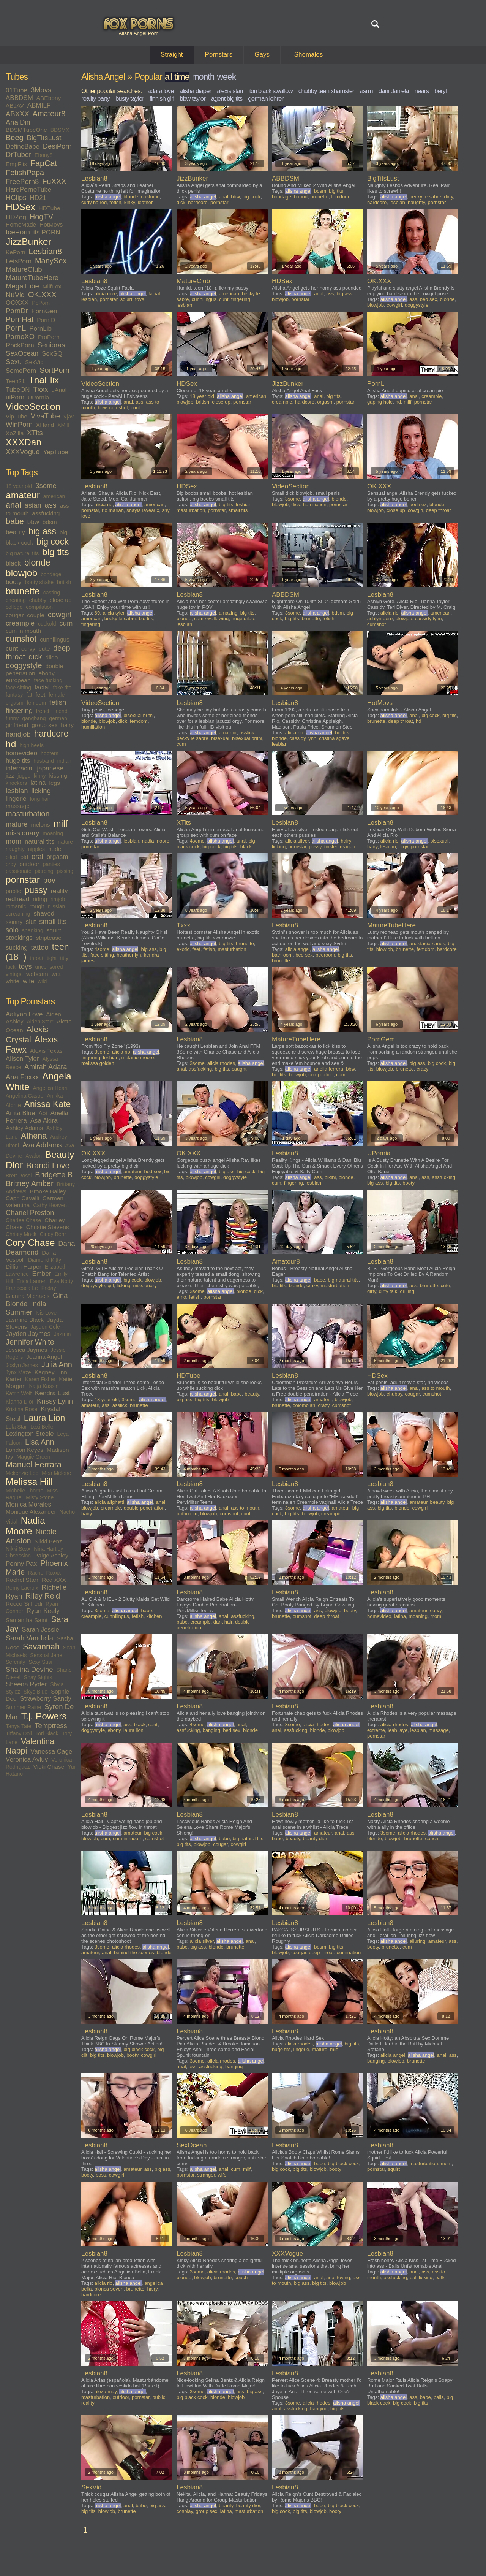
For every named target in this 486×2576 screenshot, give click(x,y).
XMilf (63, 425)
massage (18, 806)
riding (40, 899)
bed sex (428, 299)
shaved (43, 913)
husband (43, 761)
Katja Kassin (43, 1386)
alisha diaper (195, 91)
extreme (376, 1730)
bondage (51, 574)
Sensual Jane (46, 1655)
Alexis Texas (46, 1050)
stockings (19, 937)
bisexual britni (138, 715)
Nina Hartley (48, 1549)
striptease (49, 938)
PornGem (45, 311)
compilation (39, 607)
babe (15, 521)
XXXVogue (23, 452)
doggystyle (24, 665)
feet (41, 694)
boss (101, 2175)
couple (35, 615)
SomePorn (21, 370)
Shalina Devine (29, 1669)
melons (40, 824)
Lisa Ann (39, 1442)
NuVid (15, 295)
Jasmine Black (25, 1320)
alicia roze (106, 293)
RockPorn (20, 345)
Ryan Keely (43, 1610)
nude (54, 849)
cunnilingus (54, 639)
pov (49, 880)
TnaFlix (43, 380)
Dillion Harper (23, 1266)
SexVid (34, 362)
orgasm (57, 856)
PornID (46, 320)
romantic (16, 906)
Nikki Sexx (18, 1549)
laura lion (133, 1730)
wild (42, 981)
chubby (37, 600)
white (12, 981)
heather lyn (129, 955)
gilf (110, 1285)
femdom (36, 703)
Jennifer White (30, 1342)
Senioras (51, 345)
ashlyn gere (380, 618)
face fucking (48, 680)
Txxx (40, 389)
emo (181, 1297)
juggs (23, 776)
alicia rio (104, 504)
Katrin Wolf (19, 1393)
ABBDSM (19, 97)
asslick (247, 732)
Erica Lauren (31, 1281)
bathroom (282, 955)
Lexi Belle (42, 1427)
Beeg (15, 137)
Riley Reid (42, 1596)
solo (12, 930)
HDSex (20, 207)
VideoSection (33, 406)
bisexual (220, 738)
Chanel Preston (30, 1213)
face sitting (18, 687)
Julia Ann (56, 1364)
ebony (46, 673)
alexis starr (230, 91)
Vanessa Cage (51, 1751)
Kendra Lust (52, 1393)
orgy (11, 864)
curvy (28, 648)
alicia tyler (113, 613)
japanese (50, 768)
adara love (160, 91)
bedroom (325, 955)
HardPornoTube (28, 189)
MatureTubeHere (32, 278)
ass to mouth (435, 1388)
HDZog (16, 217)
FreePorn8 (22, 181)
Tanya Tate (18, 1726)
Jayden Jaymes (28, 1333)
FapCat (43, 163)
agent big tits (226, 98)
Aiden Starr (40, 1022)
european (18, 680)
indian (64, 761)
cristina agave (334, 738)
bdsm (50, 522)
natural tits (39, 841)
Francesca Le (22, 1288)
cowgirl (59, 614)
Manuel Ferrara (34, 1464)
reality (59, 891)
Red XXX (54, 1579)
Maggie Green (33, 1457)
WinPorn (19, 424)
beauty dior (315, 1838)
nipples (36, 849)
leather (145, 202)
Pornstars (219, 54)
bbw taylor (192, 98)
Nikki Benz (48, 1541)
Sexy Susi (40, 1662)
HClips (16, 197)
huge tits (18, 760)
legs (54, 782)
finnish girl (162, 98)
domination (349, 1952)
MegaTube (22, 286)
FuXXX (54, 181)
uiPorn (15, 397)
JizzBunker (28, 241)
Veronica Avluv (27, 1759)
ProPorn (49, 337)
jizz (10, 775)
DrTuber (18, 154)
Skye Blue (35, 1692)
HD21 (38, 197)
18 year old (19, 486)
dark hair (222, 1622)
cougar (15, 615)
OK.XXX (42, 294)
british (64, 582)
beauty (15, 532)
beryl (440, 91)
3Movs (41, 90)
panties (51, 864)
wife (28, 981)
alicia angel (297, 949)
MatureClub (24, 269)
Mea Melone (56, 1473)
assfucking (46, 513)
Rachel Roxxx (44, 1573)
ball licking (421, 2277)
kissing (58, 775)
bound (301, 197)
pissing (65, 871)
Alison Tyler (22, 1058)
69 (97, 613)
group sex (44, 725)
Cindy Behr (53, 1234)
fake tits (62, 687)
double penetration (144, 1508)
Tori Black (46, 1733)
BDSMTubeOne (26, 130)
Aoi (42, 1113)
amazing (228, 613)
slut (31, 921)
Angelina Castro (25, 1096)
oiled (11, 857)
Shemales (308, 54)
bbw (33, 522)
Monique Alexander (31, 1511)
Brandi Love (48, 1165)
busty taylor (129, 98)
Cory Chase (30, 1242)
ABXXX (17, 114)
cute (44, 648)
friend (61, 711)
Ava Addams (42, 1145)
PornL (16, 328)
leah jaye (397, 1730)
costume (150, 197)
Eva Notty (61, 1281)
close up (61, 600)
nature (65, 842)
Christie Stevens (47, 1227)
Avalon (33, 1156)
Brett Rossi (19, 1175)
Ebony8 (43, 155)
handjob (18, 734)
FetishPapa (25, 172)
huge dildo (243, 618)
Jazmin (62, 1334)
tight (52, 958)
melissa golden (97, 1063)
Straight (172, 54)
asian (33, 505)
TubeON (18, 389)
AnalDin (18, 122)
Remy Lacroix (22, 1588)
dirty (448, 197)
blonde (37, 562)
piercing (44, 871)
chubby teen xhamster (326, 91)
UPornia (38, 397)
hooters (49, 753)
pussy (35, 890)
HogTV (41, 216)
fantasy (14, 695)
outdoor (29, 864)
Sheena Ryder (26, 1684)
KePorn (15, 252)
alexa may (106, 2391)
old (24, 857)
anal (13, 505)
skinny (14, 922)
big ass (42, 531)
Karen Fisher (40, 1379)
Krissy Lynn (55, 1401)
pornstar (23, 880)
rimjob (57, 899)
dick (35, 657)
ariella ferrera (328, 1069)
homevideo (21, 753)
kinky (40, 776)
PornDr (17, 311)
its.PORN (46, 232)
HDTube (49, 208)
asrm (366, 91)
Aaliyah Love (24, 1014)
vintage (14, 974)
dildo (52, 657)
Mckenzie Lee (22, 1473)
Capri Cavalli (22, 1198)
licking (41, 791)
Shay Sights (38, 1677)
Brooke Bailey (48, 1191)
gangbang (34, 718)
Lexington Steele (30, 1433)
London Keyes (24, 1449)
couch (432, 1838)
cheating (16, 600)
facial (42, 687)
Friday (48, 1288)
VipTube (16, 416)
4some (197, 841)
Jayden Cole (45, 1327)
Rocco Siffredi (24, 1603)
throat (36, 958)
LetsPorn (19, 261)
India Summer (26, 1308)
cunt (12, 648)
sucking (17, 947)
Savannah (41, 1646)
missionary (22, 833)
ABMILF (38, 105)
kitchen (154, 1616)
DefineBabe (22, 146)
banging (211, 1730)
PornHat (19, 319)
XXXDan (23, 442)
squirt (54, 930)
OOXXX (17, 302)
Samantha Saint (26, 1620)
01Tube (16, 90)
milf (60, 823)
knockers (16, 783)
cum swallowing (211, 618)
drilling (407, 1291)
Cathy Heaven (50, 1205)
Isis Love (46, 1313)
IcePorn (18, 232)
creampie (20, 623)
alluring (417, 1941)
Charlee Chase (23, 1220)
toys (25, 966)
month (203, 77)
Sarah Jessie (40, 1629)
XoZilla (15, 433)
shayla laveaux (142, 510)
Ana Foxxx (22, 1077)
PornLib (40, 328)
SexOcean (22, 353)
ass (51, 505)
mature (17, 824)
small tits (52, 921)
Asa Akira (44, 1120)
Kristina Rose (21, 1409)
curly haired (94, 202)
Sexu (14, 362)
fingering (19, 710)
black (13, 563)
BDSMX (59, 130)
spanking (32, 930)
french (43, 711)
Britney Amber (30, 1183)
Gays (262, 54)
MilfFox (52, 286)
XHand (45, 424)
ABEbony (48, 98)
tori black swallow (270, 91)
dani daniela (394, 91)
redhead (17, 899)
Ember (41, 1273)
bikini (330, 1177)
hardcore (51, 733)
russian (56, 906)
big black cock (139, 2049)
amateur (23, 495)
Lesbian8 (45, 251)
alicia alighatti (109, 1502)
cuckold (47, 624)
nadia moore (155, 841)
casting (51, 592)
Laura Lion (44, 1418)
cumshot (21, 638)
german (58, 718)
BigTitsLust (44, 138)
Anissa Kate (47, 1104)
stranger (206, 2175)
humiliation (315, 504)
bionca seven (109, 2289)
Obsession (18, 1556)
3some (46, 486)
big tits (55, 552)
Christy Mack (21, 1234)
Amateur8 (49, 113)
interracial (20, 768)
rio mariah (113, 510)
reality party (95, 98)
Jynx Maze (18, 1372)
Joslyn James (22, 1365)
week (226, 77)
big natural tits (22, 553)
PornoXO (20, 337)
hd (11, 744)
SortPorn (54, 370)
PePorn (41, 303)
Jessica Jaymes (26, 1350)
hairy (67, 725)
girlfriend (17, 725)
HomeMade (21, 224)
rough (37, 906)
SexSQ (52, 353)
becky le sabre (425, 197)
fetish (57, 702)
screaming (18, 914)
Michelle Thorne (24, 1491)
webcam (37, 974)
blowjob (21, 573)
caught (239, 1069)
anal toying (338, 2277)
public (13, 891)
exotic (183, 949)
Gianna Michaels (27, 1296)
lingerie (16, 798)
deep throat (438, 510)
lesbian (17, 791)
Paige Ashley (51, 1555)
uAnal (58, 390)
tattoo (40, 947)
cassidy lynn (428, 618)
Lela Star (16, 1427)
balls (440, 2277)
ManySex (50, 261)
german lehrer (265, 98)
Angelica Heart (50, 1088)
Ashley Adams (24, 1128)
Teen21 (15, 381)
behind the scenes (134, 1952)
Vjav (68, 416)
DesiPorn (57, 146)
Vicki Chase (49, 1766)
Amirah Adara (45, 1067)
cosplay (185, 2511)
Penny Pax (21, 1563)
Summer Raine (23, 1707)
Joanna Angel (44, 1356)
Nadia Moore (25, 1525)
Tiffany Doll (19, 1733)
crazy (422, 1069)
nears (421, 91)
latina (38, 782)
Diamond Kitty (44, 1260)
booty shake (39, 582)
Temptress (51, 1726)
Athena (34, 1136)
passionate (19, 871)
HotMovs (51, 224)
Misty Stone (40, 1497)
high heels (31, 745)
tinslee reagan (339, 846)
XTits (35, 433)
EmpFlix (16, 164)
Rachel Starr (22, 1579)
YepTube (55, 452)
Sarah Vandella (29, 1638)
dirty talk (388, 1291)
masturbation (28, 814)
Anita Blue (20, 1113)
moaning (53, 833)
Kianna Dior (19, 1402)
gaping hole (380, 402)
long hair (40, 799)
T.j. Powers (44, 1716)
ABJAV (15, 105)
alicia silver (297, 841)
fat (29, 695)
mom (13, 841)
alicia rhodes (221, 1063)
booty (14, 582)
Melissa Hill (29, 1482)
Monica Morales (28, 1504)
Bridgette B (54, 1175)
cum (66, 623)
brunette (23, 591)
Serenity (15, 1662)
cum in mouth (23, 630)
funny (12, 718)
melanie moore (138, 1057)
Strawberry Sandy (45, 1698)
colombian (304, 1405)
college (14, 607)
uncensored (49, 967)
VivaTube (45, 416)
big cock (52, 542)
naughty (15, 849)
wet (56, 974)
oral (37, 856)
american (54, 496)
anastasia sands (427, 943)
